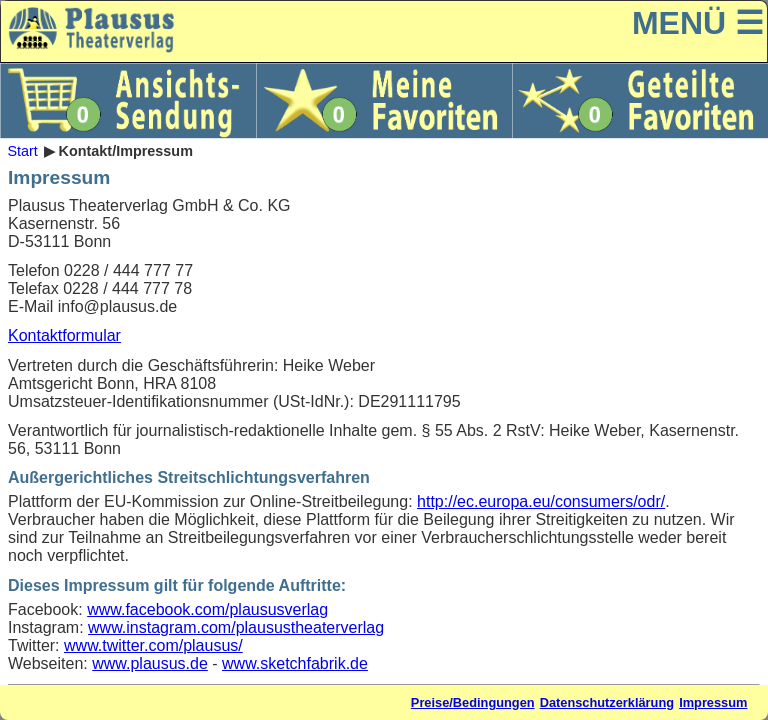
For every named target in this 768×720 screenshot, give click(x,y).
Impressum (713, 702)
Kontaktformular (64, 335)
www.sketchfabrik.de (295, 663)
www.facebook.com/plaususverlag (207, 609)
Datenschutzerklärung (607, 702)
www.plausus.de (150, 663)
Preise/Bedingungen (473, 702)
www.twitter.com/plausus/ (153, 645)
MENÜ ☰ (698, 23)
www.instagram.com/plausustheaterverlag (236, 627)
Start (22, 151)
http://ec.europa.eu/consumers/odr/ (541, 501)
